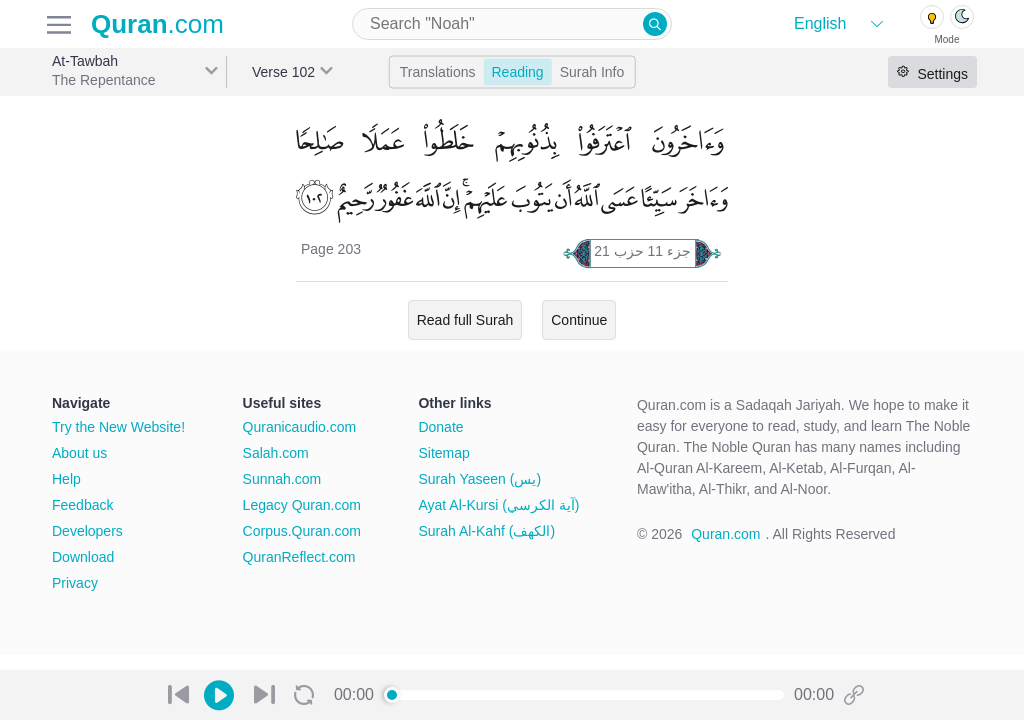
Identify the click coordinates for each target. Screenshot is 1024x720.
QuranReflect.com (299, 557)
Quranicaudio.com (300, 427)
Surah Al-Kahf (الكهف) (486, 531)
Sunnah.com (282, 479)
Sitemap (443, 453)
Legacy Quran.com (302, 505)
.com (157, 24)
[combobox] (512, 24)
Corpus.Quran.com (302, 531)
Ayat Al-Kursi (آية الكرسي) (498, 505)
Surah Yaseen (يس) (479, 479)
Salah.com (276, 453)
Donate (440, 427)
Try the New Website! (118, 427)
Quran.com (725, 534)
